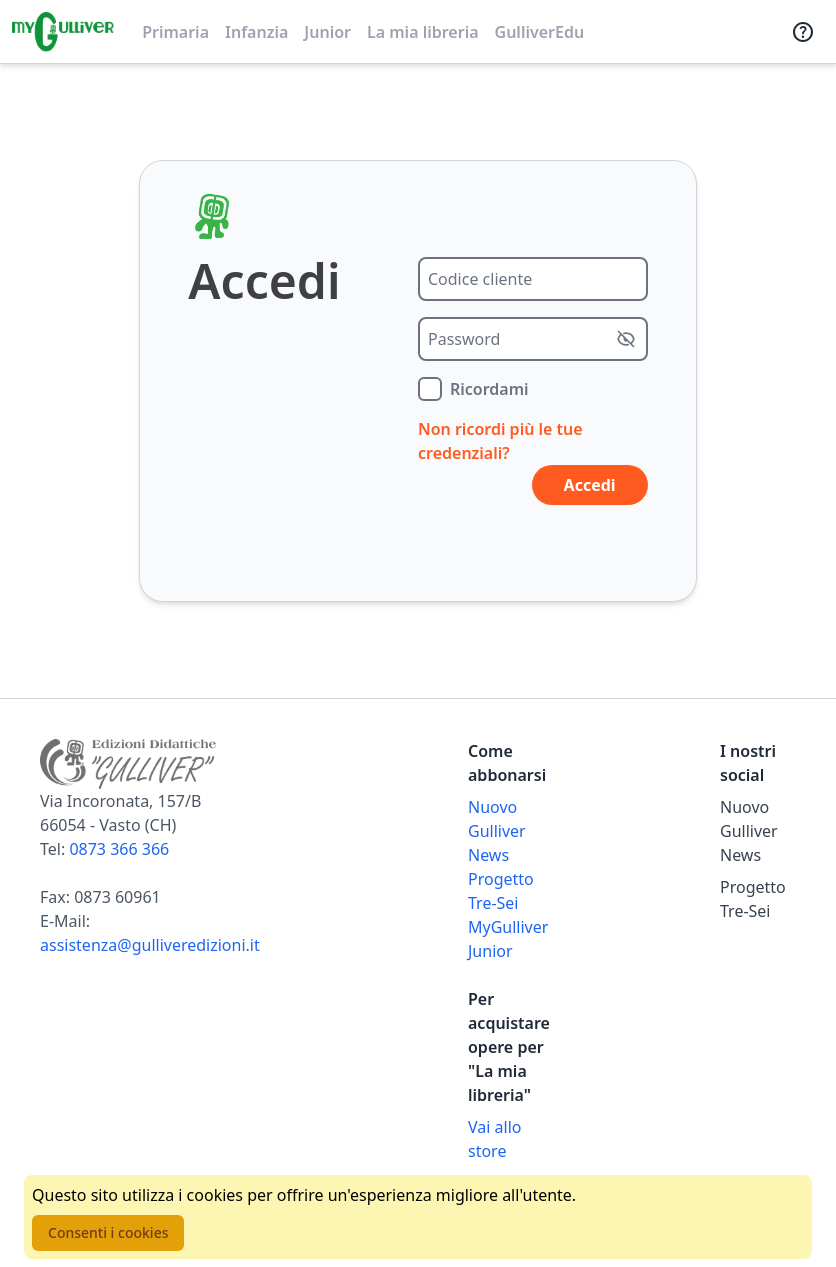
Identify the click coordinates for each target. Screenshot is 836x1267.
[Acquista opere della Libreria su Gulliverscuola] (506, 1139)
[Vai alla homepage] (63, 32)
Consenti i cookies (108, 1232)
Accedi (590, 485)
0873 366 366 (119, 849)
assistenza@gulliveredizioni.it (150, 945)
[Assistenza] (803, 32)
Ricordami (489, 389)
